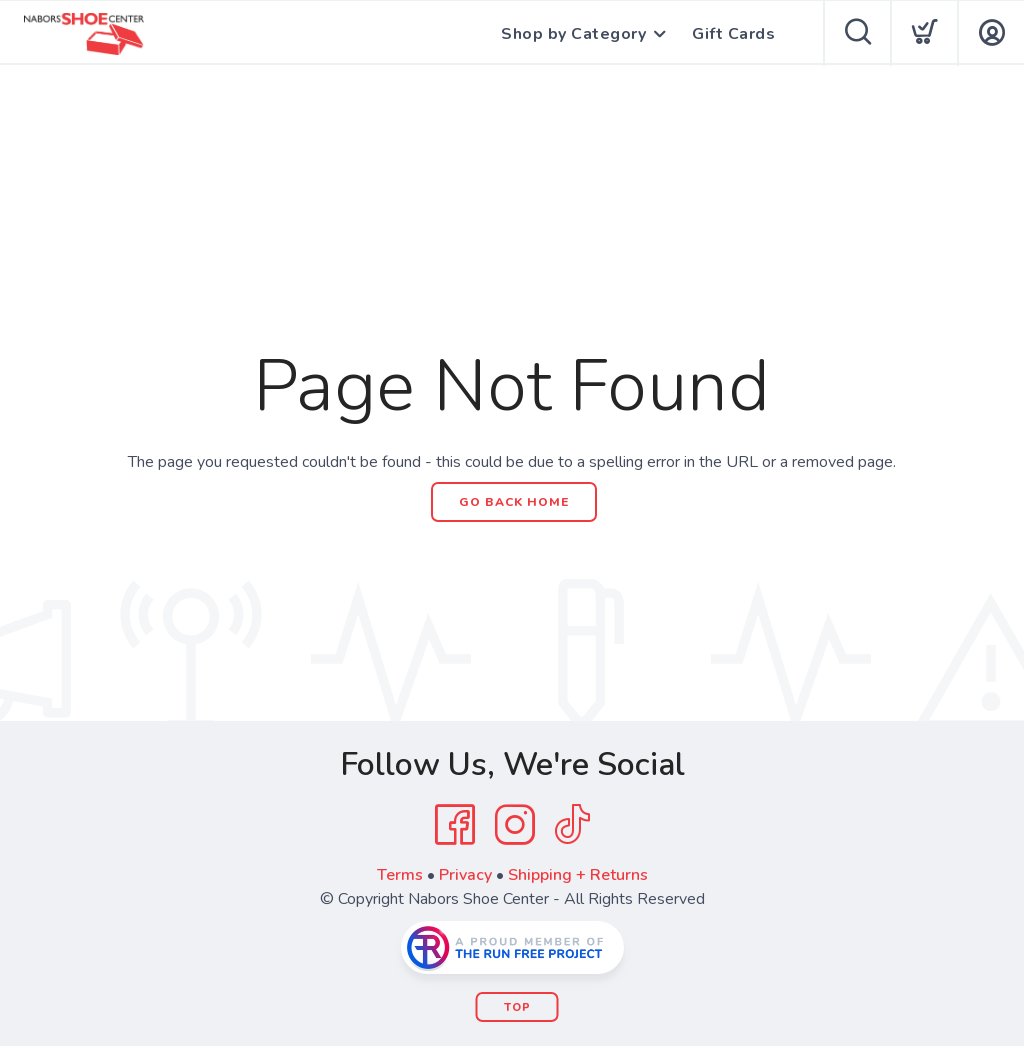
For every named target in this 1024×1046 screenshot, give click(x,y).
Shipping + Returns (578, 875)
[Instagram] (515, 825)
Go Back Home (514, 502)
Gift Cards (733, 34)
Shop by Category (573, 34)
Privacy (465, 875)
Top (517, 1007)
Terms (400, 875)
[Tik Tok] (572, 825)
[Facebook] (455, 825)
